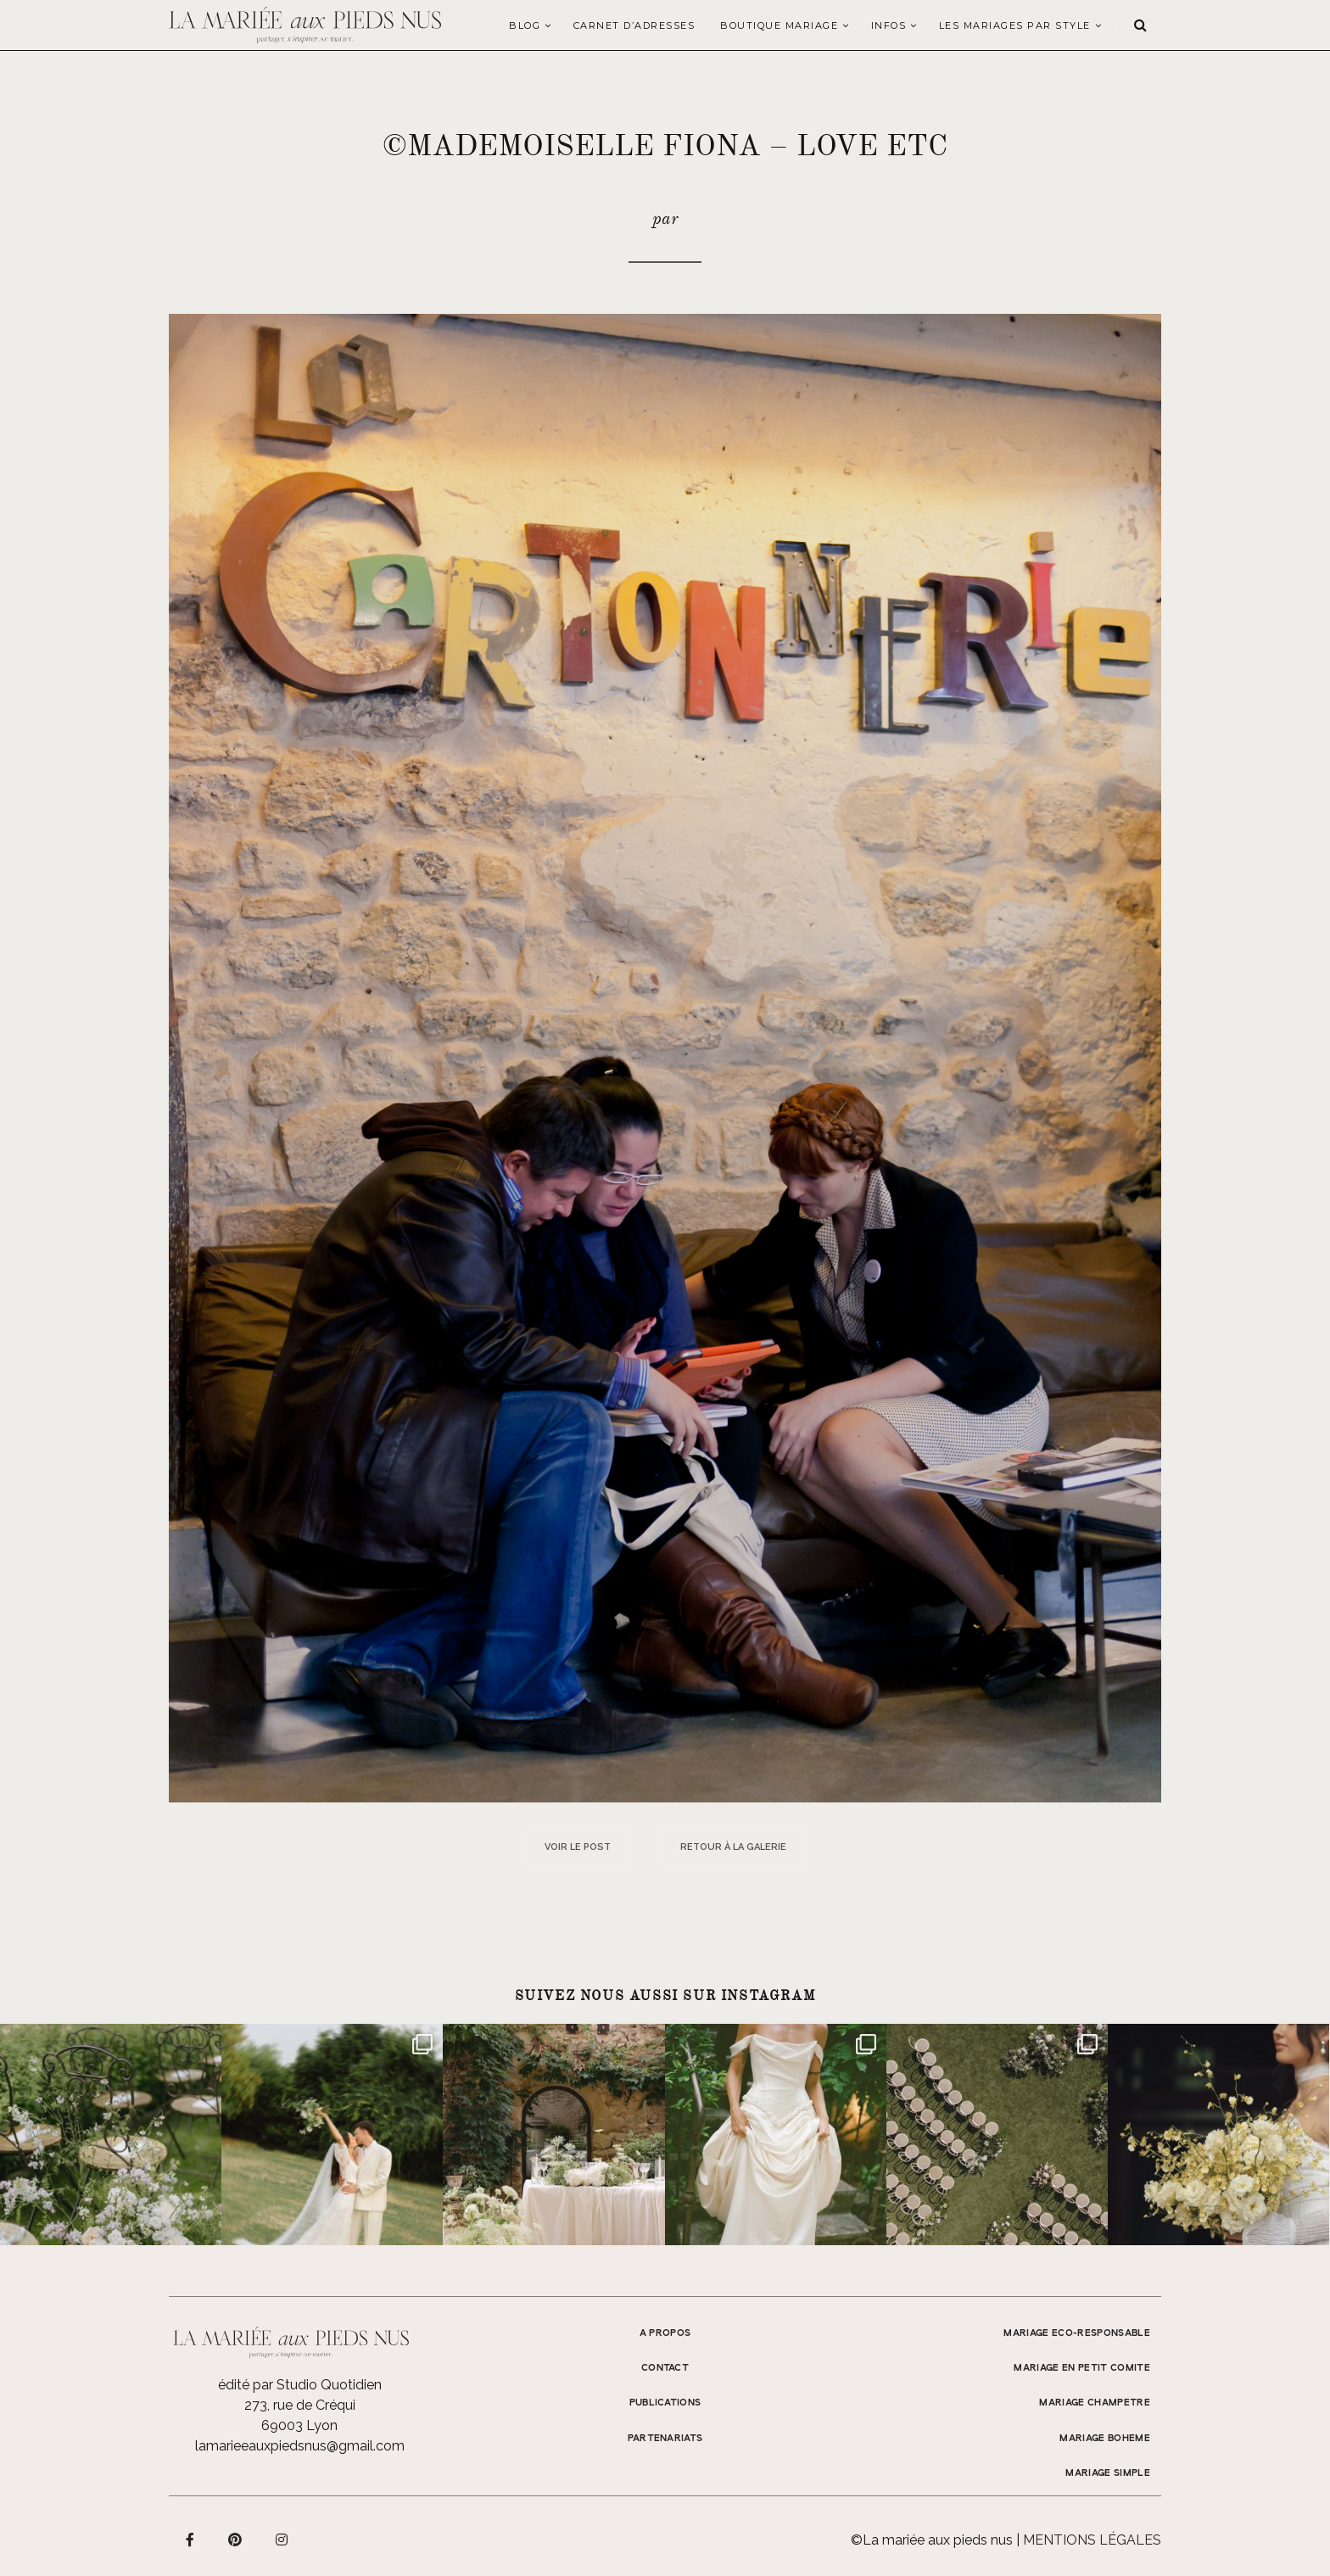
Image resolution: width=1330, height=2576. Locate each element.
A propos (665, 2333)
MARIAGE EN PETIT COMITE (1082, 2368)
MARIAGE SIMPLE (1107, 2473)
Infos (889, 25)
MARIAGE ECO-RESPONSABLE (1076, 2333)
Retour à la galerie (733, 1846)
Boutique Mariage (779, 25)
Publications (665, 2403)
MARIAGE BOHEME (1104, 2439)
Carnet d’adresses (634, 25)
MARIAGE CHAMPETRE (1094, 2403)
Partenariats (665, 2439)
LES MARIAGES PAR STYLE (1015, 25)
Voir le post (578, 1846)
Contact (665, 2368)
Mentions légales (1092, 2540)
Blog (524, 25)
